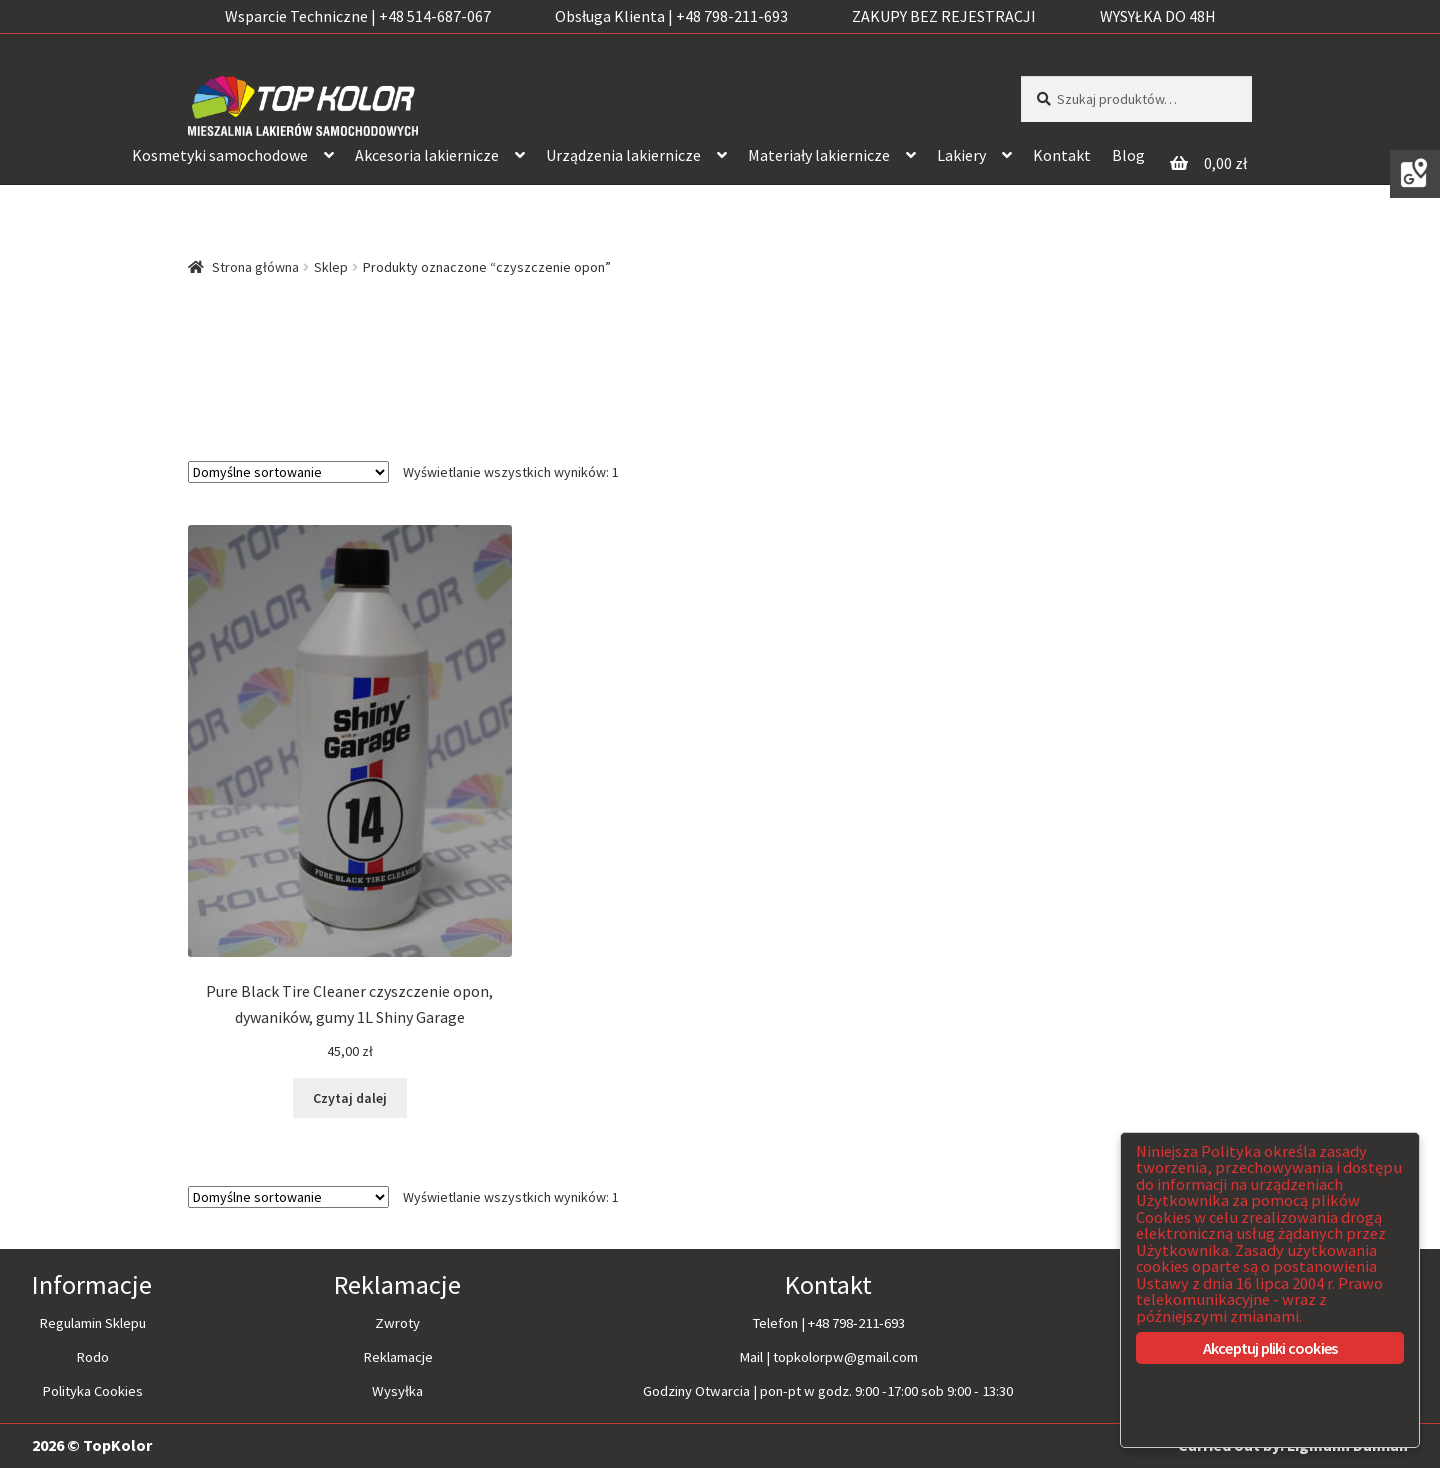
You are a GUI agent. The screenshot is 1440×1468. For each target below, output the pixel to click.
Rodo (92, 1357)
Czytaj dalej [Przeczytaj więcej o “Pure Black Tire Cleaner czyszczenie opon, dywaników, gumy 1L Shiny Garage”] (350, 1098)
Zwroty (397, 1323)
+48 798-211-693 (856, 1323)
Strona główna (255, 267)
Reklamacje (398, 1357)
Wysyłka (397, 1391)
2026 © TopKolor (92, 1445)
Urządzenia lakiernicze (623, 155)
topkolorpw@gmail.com (845, 1357)
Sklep (331, 267)
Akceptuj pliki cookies (1270, 1348)
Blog (1128, 155)
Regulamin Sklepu (92, 1323)
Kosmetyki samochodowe (220, 155)
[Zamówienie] (288, 472)
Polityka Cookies (92, 1391)
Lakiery (961, 155)
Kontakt (1062, 155)
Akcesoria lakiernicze (427, 155)
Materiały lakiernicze (819, 155)
